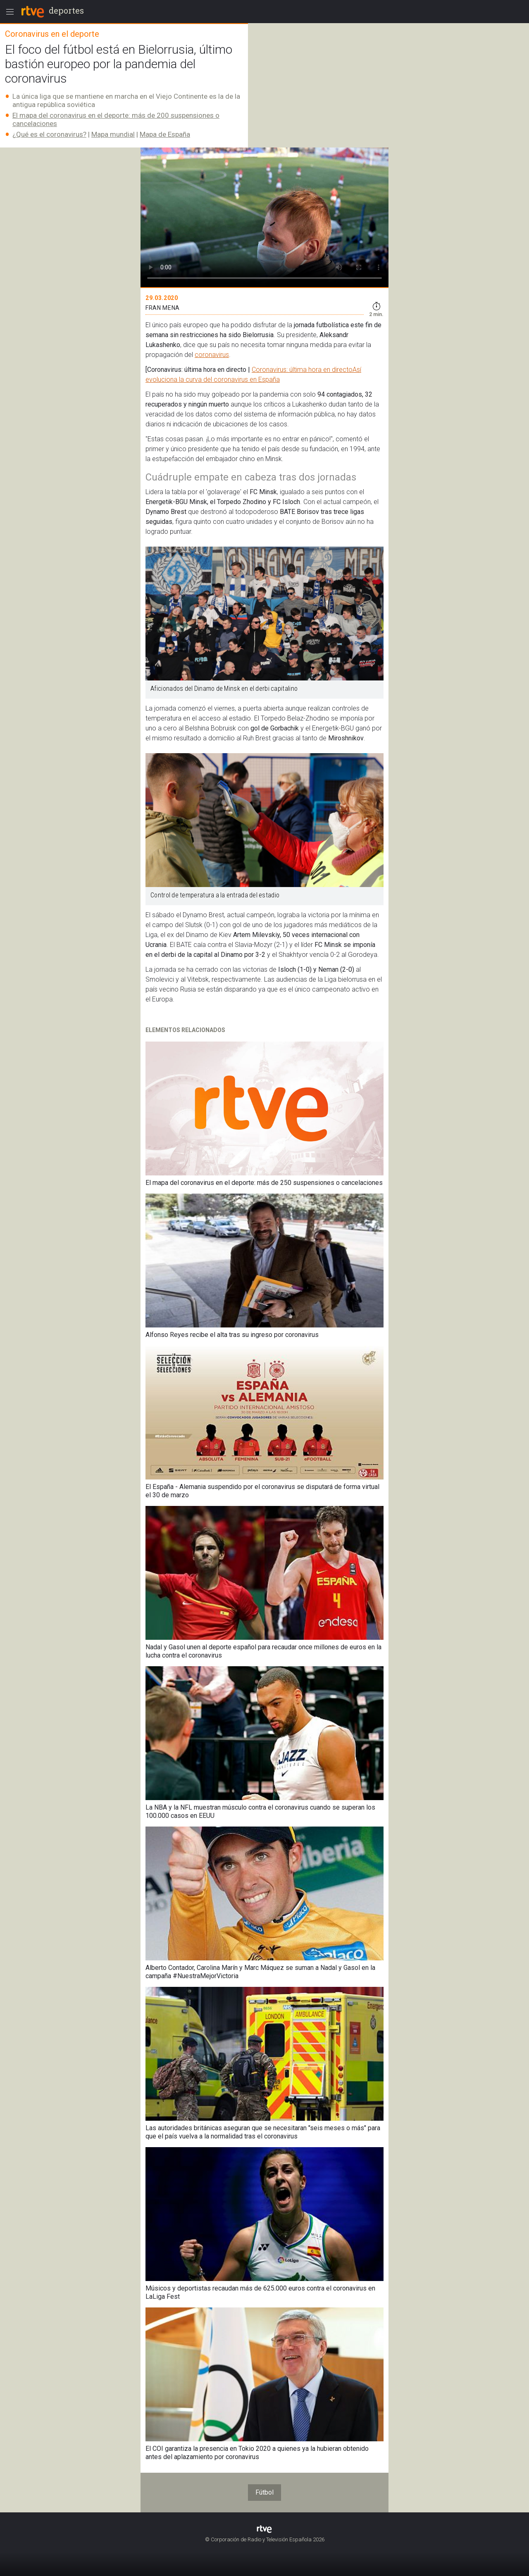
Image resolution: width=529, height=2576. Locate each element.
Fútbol (264, 2492)
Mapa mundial (113, 134)
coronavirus (212, 355)
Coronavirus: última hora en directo (302, 369)
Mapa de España (165, 134)
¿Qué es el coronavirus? (49, 134)
